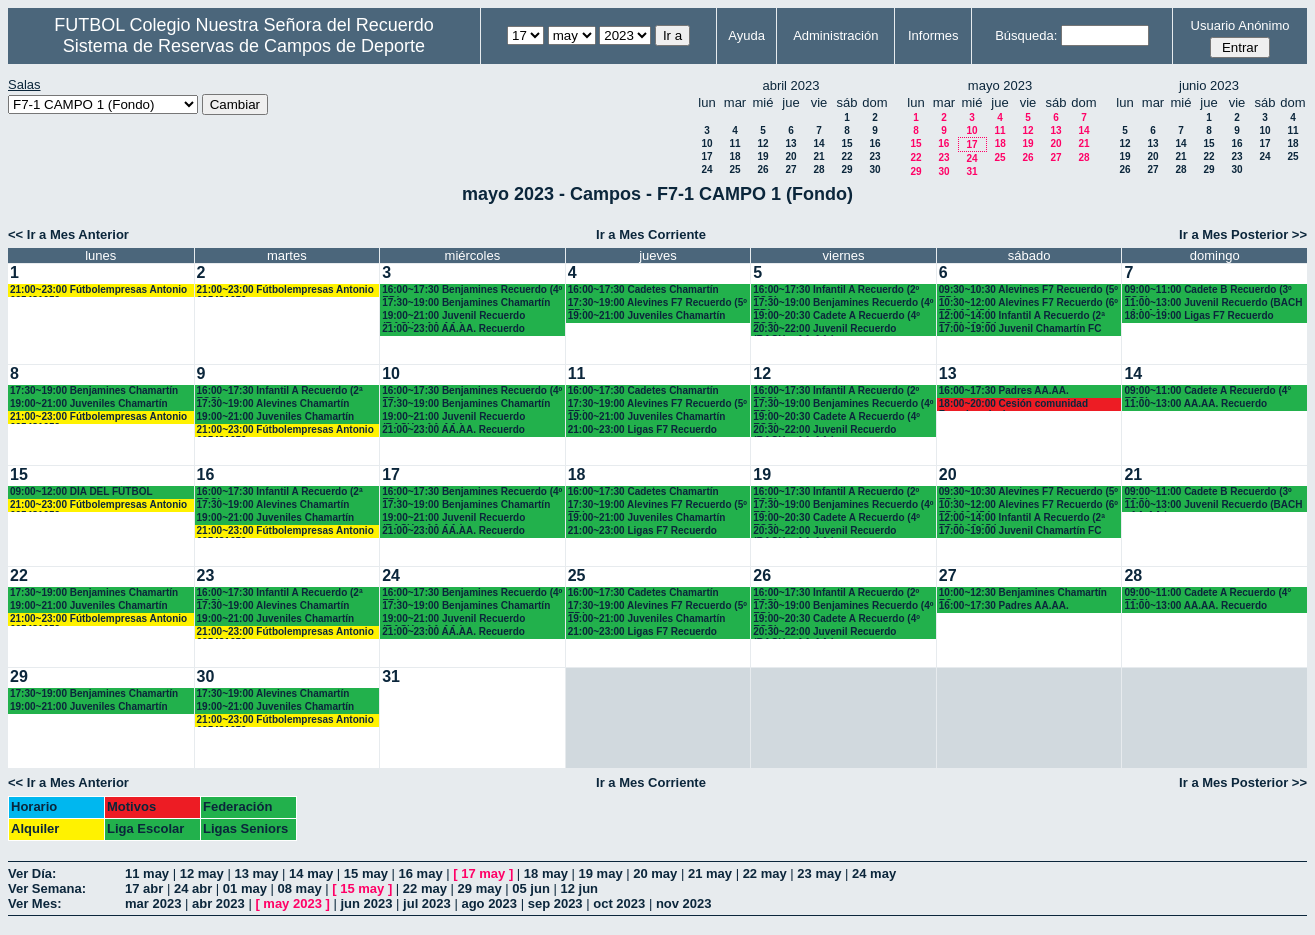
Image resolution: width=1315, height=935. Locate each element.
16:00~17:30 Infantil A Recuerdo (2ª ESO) (280, 391)
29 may (480, 888)
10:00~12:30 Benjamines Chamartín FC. (1023, 593)
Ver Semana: (47, 888)
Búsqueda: (1026, 35)
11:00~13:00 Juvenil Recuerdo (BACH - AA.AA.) (1213, 303)
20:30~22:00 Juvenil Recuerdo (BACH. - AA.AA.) (824, 329)
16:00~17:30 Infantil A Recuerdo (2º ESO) (836, 290)
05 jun (531, 888)
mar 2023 (153, 903)
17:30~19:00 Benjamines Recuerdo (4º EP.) (843, 303)
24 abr (193, 888)
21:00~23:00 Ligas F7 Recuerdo (642, 429)
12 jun (579, 888)
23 (874, 156)
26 (762, 169)
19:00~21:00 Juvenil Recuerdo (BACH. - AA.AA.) (453, 316)
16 (874, 143)
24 (706, 169)
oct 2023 (619, 903)
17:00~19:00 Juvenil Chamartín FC (1020, 328)
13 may (256, 873)
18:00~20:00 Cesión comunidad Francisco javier (1013, 404)
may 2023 (292, 903)
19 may (601, 873)
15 (846, 143)
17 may (483, 873)
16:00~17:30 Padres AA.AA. (1004, 390)
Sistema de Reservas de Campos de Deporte (244, 46)
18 (734, 156)
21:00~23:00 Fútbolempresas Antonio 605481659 (98, 290)
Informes (933, 35)
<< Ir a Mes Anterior (68, 234)
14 (818, 143)
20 (790, 156)
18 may (546, 873)
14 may (311, 873)
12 (762, 143)
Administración (835, 35)
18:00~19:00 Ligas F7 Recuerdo (1198, 315)
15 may (366, 873)
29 (846, 169)
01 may (245, 888)
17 (706, 156)
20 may (655, 873)
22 (846, 156)
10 (706, 143)
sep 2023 (555, 903)
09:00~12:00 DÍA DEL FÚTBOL (81, 491)
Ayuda (746, 35)
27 (790, 169)
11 (734, 143)
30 (874, 169)
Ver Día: (32, 873)
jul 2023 (427, 903)
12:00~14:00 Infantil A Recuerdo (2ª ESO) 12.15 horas (1022, 316)
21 (818, 156)
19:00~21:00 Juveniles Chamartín (647, 315)
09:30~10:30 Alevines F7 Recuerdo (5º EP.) (1028, 290)
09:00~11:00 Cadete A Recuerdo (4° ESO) (1207, 391)
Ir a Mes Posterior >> (1243, 234)
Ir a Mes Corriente (651, 234)
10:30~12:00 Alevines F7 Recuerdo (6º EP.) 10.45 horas (1028, 303)
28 (818, 169)
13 (790, 143)
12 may (202, 873)
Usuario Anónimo (1240, 25)
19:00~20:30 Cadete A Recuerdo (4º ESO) (836, 316)
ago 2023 (489, 903)
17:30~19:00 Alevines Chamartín (273, 403)
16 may (421, 873)
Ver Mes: (34, 903)
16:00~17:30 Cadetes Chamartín (643, 289)
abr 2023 (218, 903)
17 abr (144, 888)
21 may (710, 873)
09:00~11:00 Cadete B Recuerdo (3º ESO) (1207, 290)
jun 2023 (366, 903)
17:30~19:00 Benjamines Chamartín (466, 302)
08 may (300, 888)
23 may (819, 873)
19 (762, 156)
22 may (765, 873)
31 (971, 171)
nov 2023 (684, 903)
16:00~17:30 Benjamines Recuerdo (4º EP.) (472, 290)
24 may (874, 873)
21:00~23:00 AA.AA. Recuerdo (453, 328)
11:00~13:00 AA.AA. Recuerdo (1195, 403)
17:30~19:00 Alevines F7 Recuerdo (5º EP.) (657, 303)
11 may (147, 873)
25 (734, 169)
